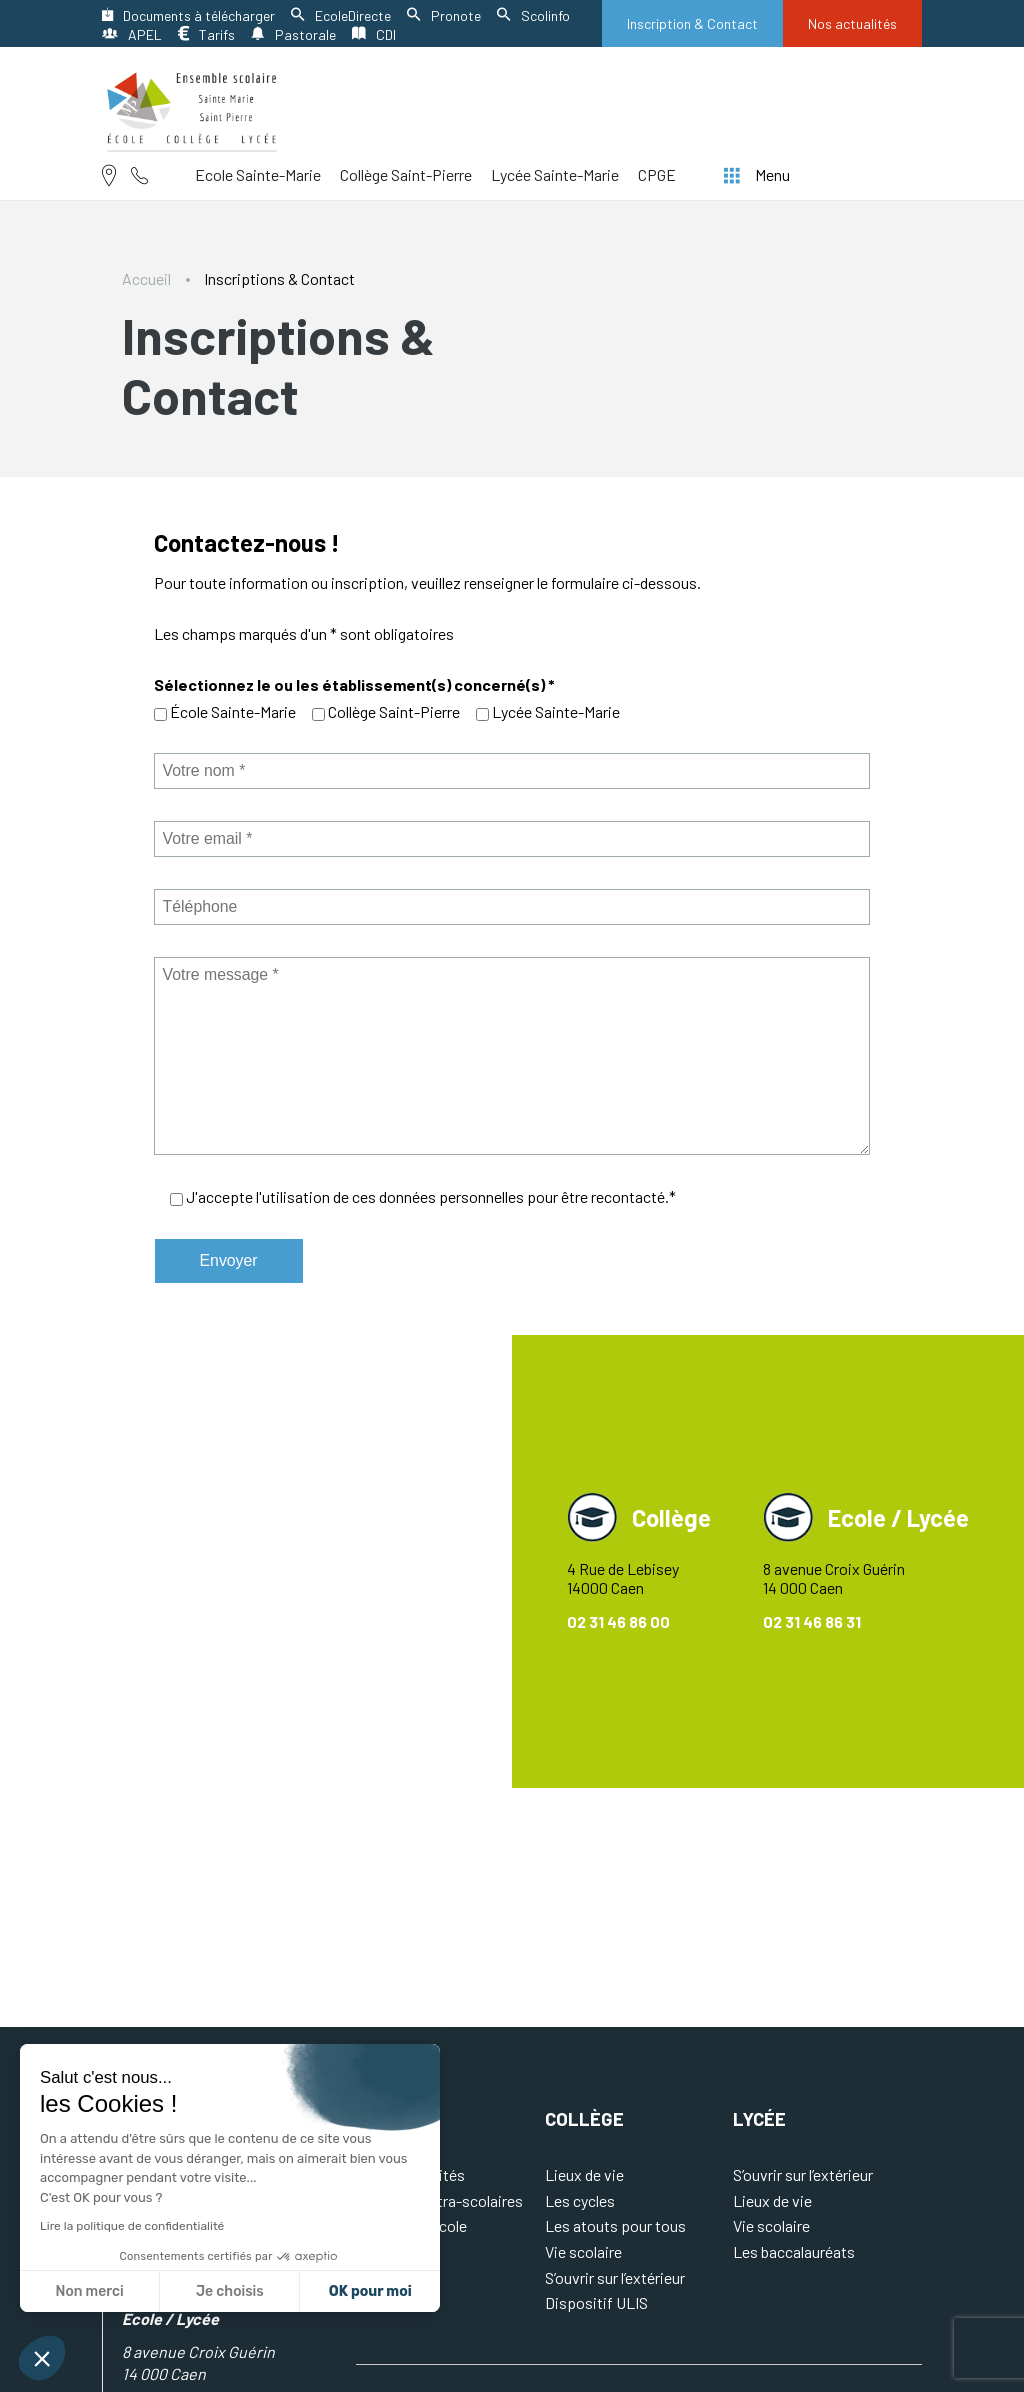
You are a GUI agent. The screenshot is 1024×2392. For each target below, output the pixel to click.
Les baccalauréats (794, 2251)
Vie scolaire (583, 2251)
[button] (42, 2358)
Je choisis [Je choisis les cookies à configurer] (230, 2291)
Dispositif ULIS (596, 2302)
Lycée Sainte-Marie (555, 174)
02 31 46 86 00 (618, 1621)
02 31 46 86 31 (812, 1621)
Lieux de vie (584, 2174)
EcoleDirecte (341, 15)
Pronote (444, 15)
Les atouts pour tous (615, 2225)
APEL (132, 34)
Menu (757, 175)
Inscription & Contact (692, 23)
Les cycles (580, 2200)
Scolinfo (533, 15)
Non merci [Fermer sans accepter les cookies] (89, 2291)
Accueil (146, 278)
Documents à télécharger (188, 15)
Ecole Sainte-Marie (258, 174)
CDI (374, 34)
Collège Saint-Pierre (406, 174)
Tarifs (206, 34)
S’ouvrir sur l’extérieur (615, 2277)
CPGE (657, 174)
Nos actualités (852, 23)
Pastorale (293, 34)
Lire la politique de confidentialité (132, 2226)
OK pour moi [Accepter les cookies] (370, 2291)
